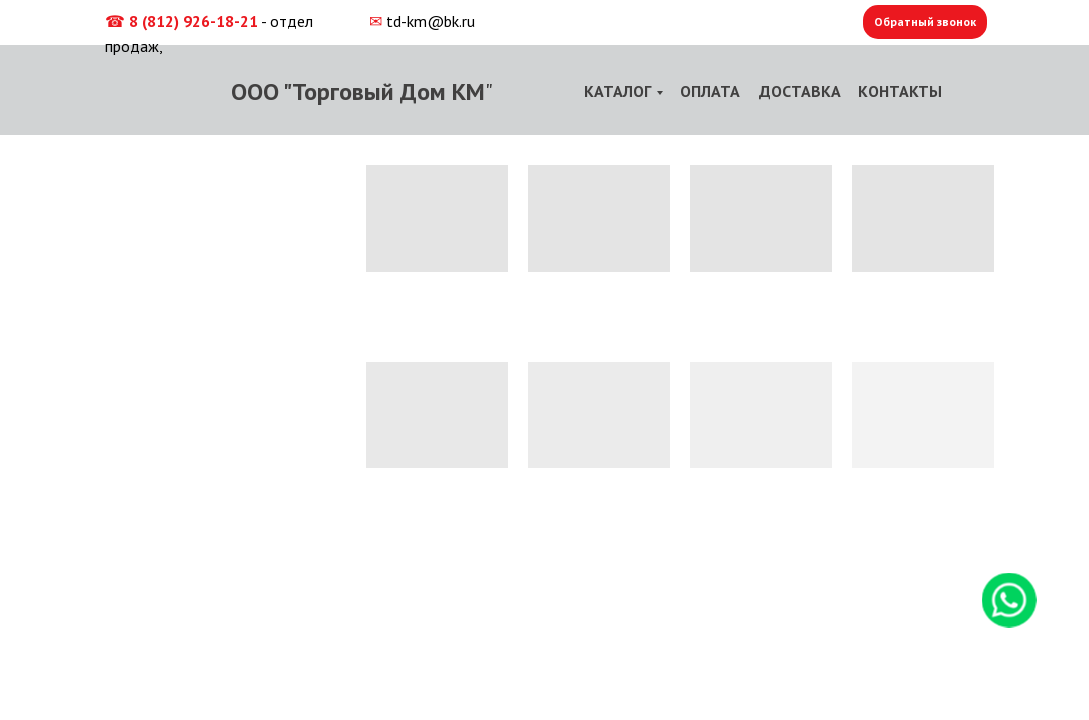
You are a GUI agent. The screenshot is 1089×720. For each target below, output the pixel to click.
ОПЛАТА (710, 91)
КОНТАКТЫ (900, 91)
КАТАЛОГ (617, 91)
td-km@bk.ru (430, 21)
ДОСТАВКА (800, 91)
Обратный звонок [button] (925, 21)
